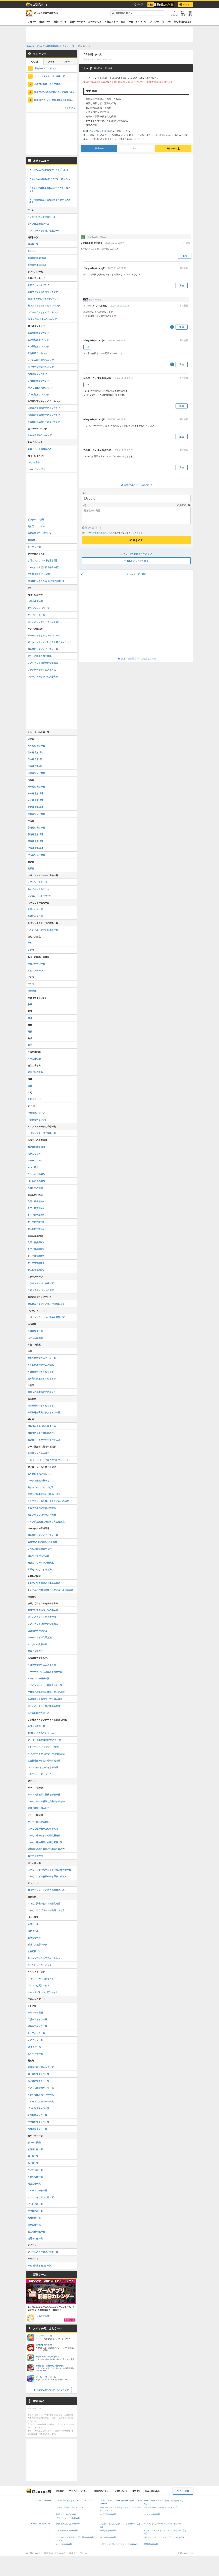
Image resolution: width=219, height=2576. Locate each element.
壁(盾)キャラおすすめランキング (44, 298)
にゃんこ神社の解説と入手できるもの (46, 1801)
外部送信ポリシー (102, 2491)
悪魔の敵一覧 (34, 2218)
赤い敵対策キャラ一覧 (38, 2074)
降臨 (131, 21)
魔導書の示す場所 (36, 1147)
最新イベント (60, 21)
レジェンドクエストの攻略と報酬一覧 (46, 1317)
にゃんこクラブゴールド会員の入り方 (46, 1910)
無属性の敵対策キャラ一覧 (41, 2067)
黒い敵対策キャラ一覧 (38, 2081)
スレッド (68, 62)
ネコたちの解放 (35, 1188)
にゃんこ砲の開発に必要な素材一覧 (45, 1842)
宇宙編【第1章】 (36, 834)
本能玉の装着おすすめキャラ (42, 1392)
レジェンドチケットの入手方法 (43, 676)
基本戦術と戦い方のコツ (39, 1473)
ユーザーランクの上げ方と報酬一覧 (45, 1671)
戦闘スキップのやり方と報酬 (42, 1515)
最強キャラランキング (45, 68)
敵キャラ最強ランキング (39, 435)
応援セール (33, 1924)
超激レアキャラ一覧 (37, 2026)
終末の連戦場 (34, 1058)
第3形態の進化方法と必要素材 (42, 1542)
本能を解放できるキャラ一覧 (42, 1358)
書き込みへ (173, 148)
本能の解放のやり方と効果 (41, 1365)
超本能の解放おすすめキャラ (42, 1378)
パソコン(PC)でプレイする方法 (43, 1767)
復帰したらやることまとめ (41, 1733)
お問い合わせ (121, 2491)
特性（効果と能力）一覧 (39, 2265)
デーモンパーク (35, 1160)
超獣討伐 (32, 991)
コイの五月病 (34, 547)
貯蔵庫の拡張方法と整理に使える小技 (46, 1692)
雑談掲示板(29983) (37, 258)
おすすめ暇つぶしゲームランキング (53, 2390)
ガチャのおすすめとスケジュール (44, 635)
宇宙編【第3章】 (36, 848)
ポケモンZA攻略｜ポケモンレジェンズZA (74, 2500)
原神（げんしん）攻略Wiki (68, 2523)
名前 (84, 493)
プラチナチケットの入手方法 (42, 669)
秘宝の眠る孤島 (35, 1072)
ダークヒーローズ (36, 615)
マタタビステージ (36, 1113)
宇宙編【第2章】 (36, 841)
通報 (187, 243)
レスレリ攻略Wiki (108, 2537)
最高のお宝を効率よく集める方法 (44, 1583)
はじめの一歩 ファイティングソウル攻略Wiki (164, 2537)
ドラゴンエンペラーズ (38, 608)
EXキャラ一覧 (34, 2047)
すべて (135, 148)
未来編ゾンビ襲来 (36, 814)
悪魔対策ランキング (37, 374)
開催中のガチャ (77, 21)
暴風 (30, 1004)
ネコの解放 (33, 1167)
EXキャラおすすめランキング (42, 319)
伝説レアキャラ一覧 (37, 2019)
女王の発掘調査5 (36, 1270)
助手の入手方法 (35, 1856)
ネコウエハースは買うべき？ (42, 1978)
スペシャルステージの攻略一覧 (43, 930)
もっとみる (69, 108)
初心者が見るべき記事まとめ (42, 1426)
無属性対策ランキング (38, 333)
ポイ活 (137, 5)
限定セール (33, 1931)
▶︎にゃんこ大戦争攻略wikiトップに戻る (48, 169)
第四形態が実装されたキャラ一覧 (44, 1412)
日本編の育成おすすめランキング (44, 408)
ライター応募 (183, 2491)
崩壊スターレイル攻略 (66, 2514)
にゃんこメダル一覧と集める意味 (44, 1706)
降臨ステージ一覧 (36, 963)
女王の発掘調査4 (36, 1263)
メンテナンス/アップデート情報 (43, 1747)
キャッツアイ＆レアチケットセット (45, 1958)
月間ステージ (34, 1099)
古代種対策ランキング (38, 381)
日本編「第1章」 (36, 752)
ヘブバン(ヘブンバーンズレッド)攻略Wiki (162, 2523)
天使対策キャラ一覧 (37, 2115)
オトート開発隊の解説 (38, 1822)
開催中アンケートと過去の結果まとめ (46, 1890)
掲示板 (51, 62)
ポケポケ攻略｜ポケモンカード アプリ (161, 2507)
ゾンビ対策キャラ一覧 (38, 2108)
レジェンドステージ (37, 882)
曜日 (30, 1018)
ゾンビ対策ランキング (38, 394)
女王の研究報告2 (36, 1208)
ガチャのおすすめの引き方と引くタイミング (49, 642)
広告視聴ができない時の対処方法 (44, 1760)
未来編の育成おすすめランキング (44, 415)
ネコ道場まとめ (35, 1331)
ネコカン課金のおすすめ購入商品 (44, 1903)
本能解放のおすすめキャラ (41, 1371)
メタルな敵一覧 (35, 2177)
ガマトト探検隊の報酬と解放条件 (44, 1794)
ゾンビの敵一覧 (35, 2204)
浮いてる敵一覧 (35, 2170)
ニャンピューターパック (39, 1965)
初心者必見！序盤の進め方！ (42, 1433)
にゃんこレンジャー (37, 469)
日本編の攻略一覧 (36, 745)
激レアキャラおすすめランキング (44, 305)
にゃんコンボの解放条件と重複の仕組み (47, 1876)
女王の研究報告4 (36, 1222)
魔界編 (31, 868)
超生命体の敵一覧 (36, 2231)
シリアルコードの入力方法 (41, 1774)
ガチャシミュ (94, 21)
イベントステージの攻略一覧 (42, 1133)
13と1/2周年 (34, 462)
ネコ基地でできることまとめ (42, 1665)
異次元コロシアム (36, 526)
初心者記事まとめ (182, 21)
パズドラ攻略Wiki (108, 2514)
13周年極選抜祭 (35, 601)
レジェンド (141, 21)
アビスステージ (35, 970)
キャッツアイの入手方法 (39, 1637)
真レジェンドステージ (38, 889)
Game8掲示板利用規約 (101, 131)
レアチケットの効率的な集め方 (43, 663)
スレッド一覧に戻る (136, 574)
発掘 (30, 1045)
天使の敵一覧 (34, 2183)
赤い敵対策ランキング (38, 346)
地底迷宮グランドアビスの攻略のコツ (46, 1304)
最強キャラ (44, 21)
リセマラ (32, 21)
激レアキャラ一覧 (36, 2033)
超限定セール (34, 1937)
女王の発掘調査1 (36, 1242)
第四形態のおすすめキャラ (41, 1405)
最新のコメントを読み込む (136, 484)
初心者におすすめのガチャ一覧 (43, 649)
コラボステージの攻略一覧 (41, 1283)
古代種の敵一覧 (35, 2211)
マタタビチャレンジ (37, 1119)
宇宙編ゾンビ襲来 (36, 855)
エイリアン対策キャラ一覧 (41, 2101)
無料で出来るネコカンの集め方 (43, 1610)
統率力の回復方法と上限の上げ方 (44, 1494)
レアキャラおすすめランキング (43, 312)
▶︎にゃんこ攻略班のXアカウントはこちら (49, 179)
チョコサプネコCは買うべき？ (42, 1992)
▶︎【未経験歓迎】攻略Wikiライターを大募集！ (50, 200)
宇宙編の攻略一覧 (36, 827)
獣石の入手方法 (35, 1651)
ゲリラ (31, 984)
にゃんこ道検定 (35, 1337)
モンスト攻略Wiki (152, 2514)
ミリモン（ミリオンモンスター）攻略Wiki (119, 2544)
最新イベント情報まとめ (39, 449)
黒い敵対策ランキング (38, 339)
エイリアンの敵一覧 (37, 2190)
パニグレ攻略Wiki (64, 2544)
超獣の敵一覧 (34, 2225)
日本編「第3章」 (36, 766)
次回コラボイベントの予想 (41, 1290)
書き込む (136, 540)
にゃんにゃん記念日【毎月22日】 (44, 567)
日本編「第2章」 (36, 759)
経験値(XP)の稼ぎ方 (37, 1630)
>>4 (87, 384)
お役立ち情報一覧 (36, 1726)
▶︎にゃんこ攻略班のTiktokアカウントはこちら (49, 189)
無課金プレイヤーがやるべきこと (44, 1439)
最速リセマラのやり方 (38, 1453)
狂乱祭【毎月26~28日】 (39, 574)
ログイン (185, 4)
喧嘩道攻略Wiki (151, 2544)
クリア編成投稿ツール (38, 224)
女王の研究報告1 (36, 1201)
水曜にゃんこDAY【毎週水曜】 (43, 560)
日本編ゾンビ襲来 (36, 773)
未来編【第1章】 (36, 793)
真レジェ (154, 21)
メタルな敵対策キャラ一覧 (41, 2094)
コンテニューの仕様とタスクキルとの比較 (48, 1501)
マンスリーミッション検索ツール (44, 230)
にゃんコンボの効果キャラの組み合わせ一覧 (49, 1869)
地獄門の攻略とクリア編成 (47, 84)
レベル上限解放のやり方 (39, 1549)
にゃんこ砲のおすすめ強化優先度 (44, 1835)
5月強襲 (31, 540)
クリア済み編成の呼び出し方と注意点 (46, 1521)
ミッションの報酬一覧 (38, 1678)
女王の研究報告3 (36, 1215)
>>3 (87, 347)
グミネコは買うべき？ (38, 1985)
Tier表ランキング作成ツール (42, 217)
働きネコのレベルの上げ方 (41, 1487)
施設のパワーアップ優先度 (41, 1562)
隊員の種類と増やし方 (38, 1808)
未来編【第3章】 (36, 807)
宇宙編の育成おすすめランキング (44, 422)
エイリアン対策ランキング (41, 367)
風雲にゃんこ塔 (35, 909)
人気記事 (35, 62)
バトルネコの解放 (36, 1181)
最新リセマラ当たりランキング (43, 292)
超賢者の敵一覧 (35, 2238)
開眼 (30, 1031)
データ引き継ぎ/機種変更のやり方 (44, 1740)
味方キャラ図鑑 (35, 2012)
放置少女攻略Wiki (108, 2530)
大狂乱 (31, 950)
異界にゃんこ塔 (35, 916)
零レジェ (166, 21)
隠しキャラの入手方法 (38, 1556)
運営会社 (136, 2491)
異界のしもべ (34, 1153)
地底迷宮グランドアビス (39, 533)
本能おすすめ (111, 21)
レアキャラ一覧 (35, 2040)
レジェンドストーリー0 (39, 896)
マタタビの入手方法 (37, 1644)
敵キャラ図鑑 (34, 2142)
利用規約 (60, 2491)
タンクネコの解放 (36, 1174)
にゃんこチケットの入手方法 (42, 1617)
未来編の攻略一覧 (36, 786)
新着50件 (99, 148)
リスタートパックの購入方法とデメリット (48, 1460)
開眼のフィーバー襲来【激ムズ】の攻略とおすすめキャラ (55, 100)
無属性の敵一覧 (35, 2149)
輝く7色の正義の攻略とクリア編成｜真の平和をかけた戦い (55, 92)
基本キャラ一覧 (35, 2053)
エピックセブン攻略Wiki (67, 2530)
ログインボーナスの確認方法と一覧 (45, 1685)
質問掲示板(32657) (37, 265)
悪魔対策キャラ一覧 (37, 2129)
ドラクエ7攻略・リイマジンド (69, 2507)
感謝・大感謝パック (37, 1944)
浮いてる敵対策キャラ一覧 (41, 2088)
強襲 (30, 1086)
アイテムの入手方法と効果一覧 (43, 2252)
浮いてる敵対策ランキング (41, 387)
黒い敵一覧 (33, 2163)
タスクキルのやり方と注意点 (42, 1508)
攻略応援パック (35, 1951)
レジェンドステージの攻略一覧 (49, 76)
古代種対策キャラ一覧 (38, 2122)
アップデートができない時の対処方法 (46, 1754)
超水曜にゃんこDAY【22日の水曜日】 (46, 581)
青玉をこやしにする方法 (39, 1569)
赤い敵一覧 (33, 2156)
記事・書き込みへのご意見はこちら (136, 658)
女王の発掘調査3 (36, 1256)
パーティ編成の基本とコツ (41, 1480)
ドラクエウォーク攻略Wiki (68, 2518)
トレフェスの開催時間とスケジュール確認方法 (50, 1590)
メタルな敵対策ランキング (41, 360)
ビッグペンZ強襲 (36, 519)
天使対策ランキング (37, 353)
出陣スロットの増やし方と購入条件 (45, 1699)
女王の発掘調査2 (36, 1249)
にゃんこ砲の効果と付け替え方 (43, 1828)
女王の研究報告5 (36, 1229)
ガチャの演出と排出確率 (39, 656)
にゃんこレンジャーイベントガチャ (45, 622)
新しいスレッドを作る (136, 561)
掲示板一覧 (33, 244)
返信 (185, 256)
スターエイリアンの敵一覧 (41, 2197)
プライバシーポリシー (79, 2491)
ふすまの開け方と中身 (38, 1713)
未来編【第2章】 (36, 800)
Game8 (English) (152, 2491)
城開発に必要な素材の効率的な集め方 (46, 1849)
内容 (84, 505)
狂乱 (123, 21)
